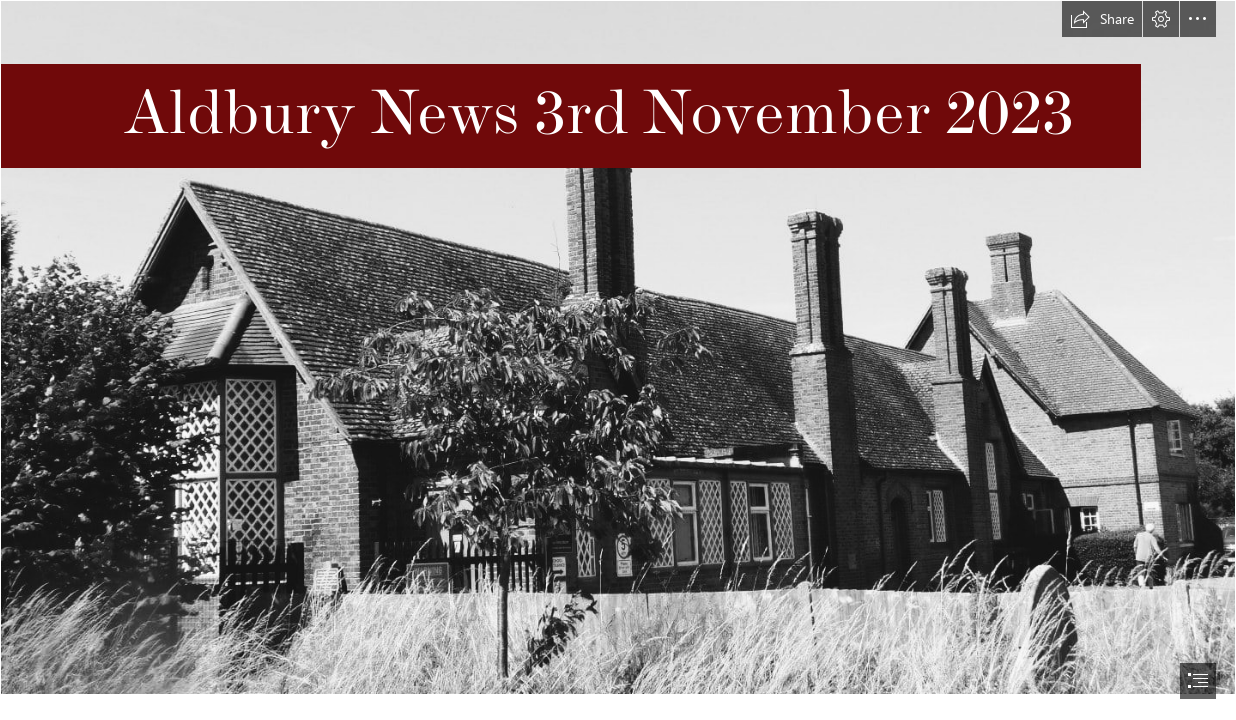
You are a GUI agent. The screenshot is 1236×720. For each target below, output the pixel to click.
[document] (618, 360)
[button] (1102, 19)
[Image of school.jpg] (618, 347)
